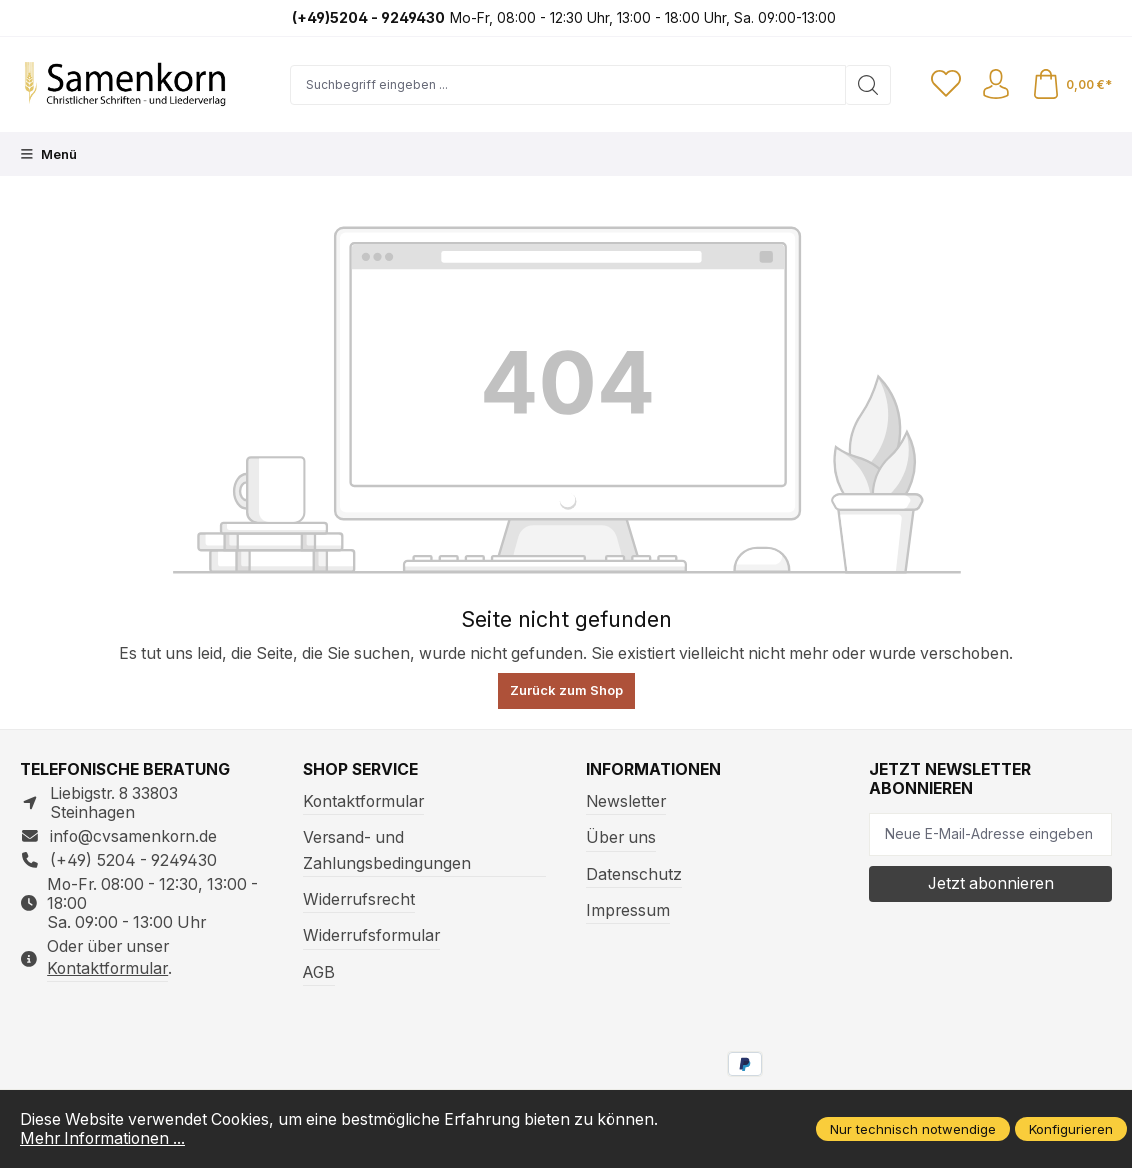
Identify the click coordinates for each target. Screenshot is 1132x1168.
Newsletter (626, 801)
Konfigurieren (1071, 1129)
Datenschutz (634, 874)
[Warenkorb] (1071, 85)
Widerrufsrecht (359, 899)
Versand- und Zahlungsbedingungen (387, 850)
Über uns (621, 837)
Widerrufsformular (371, 935)
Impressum (628, 910)
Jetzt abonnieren (991, 883)
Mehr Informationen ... (102, 1138)
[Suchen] (868, 85)
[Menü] (48, 154)
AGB (319, 972)
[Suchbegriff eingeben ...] (568, 85)
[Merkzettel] (946, 85)
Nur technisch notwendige (913, 1129)
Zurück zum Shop (566, 690)
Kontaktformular (107, 968)
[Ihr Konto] (996, 85)
